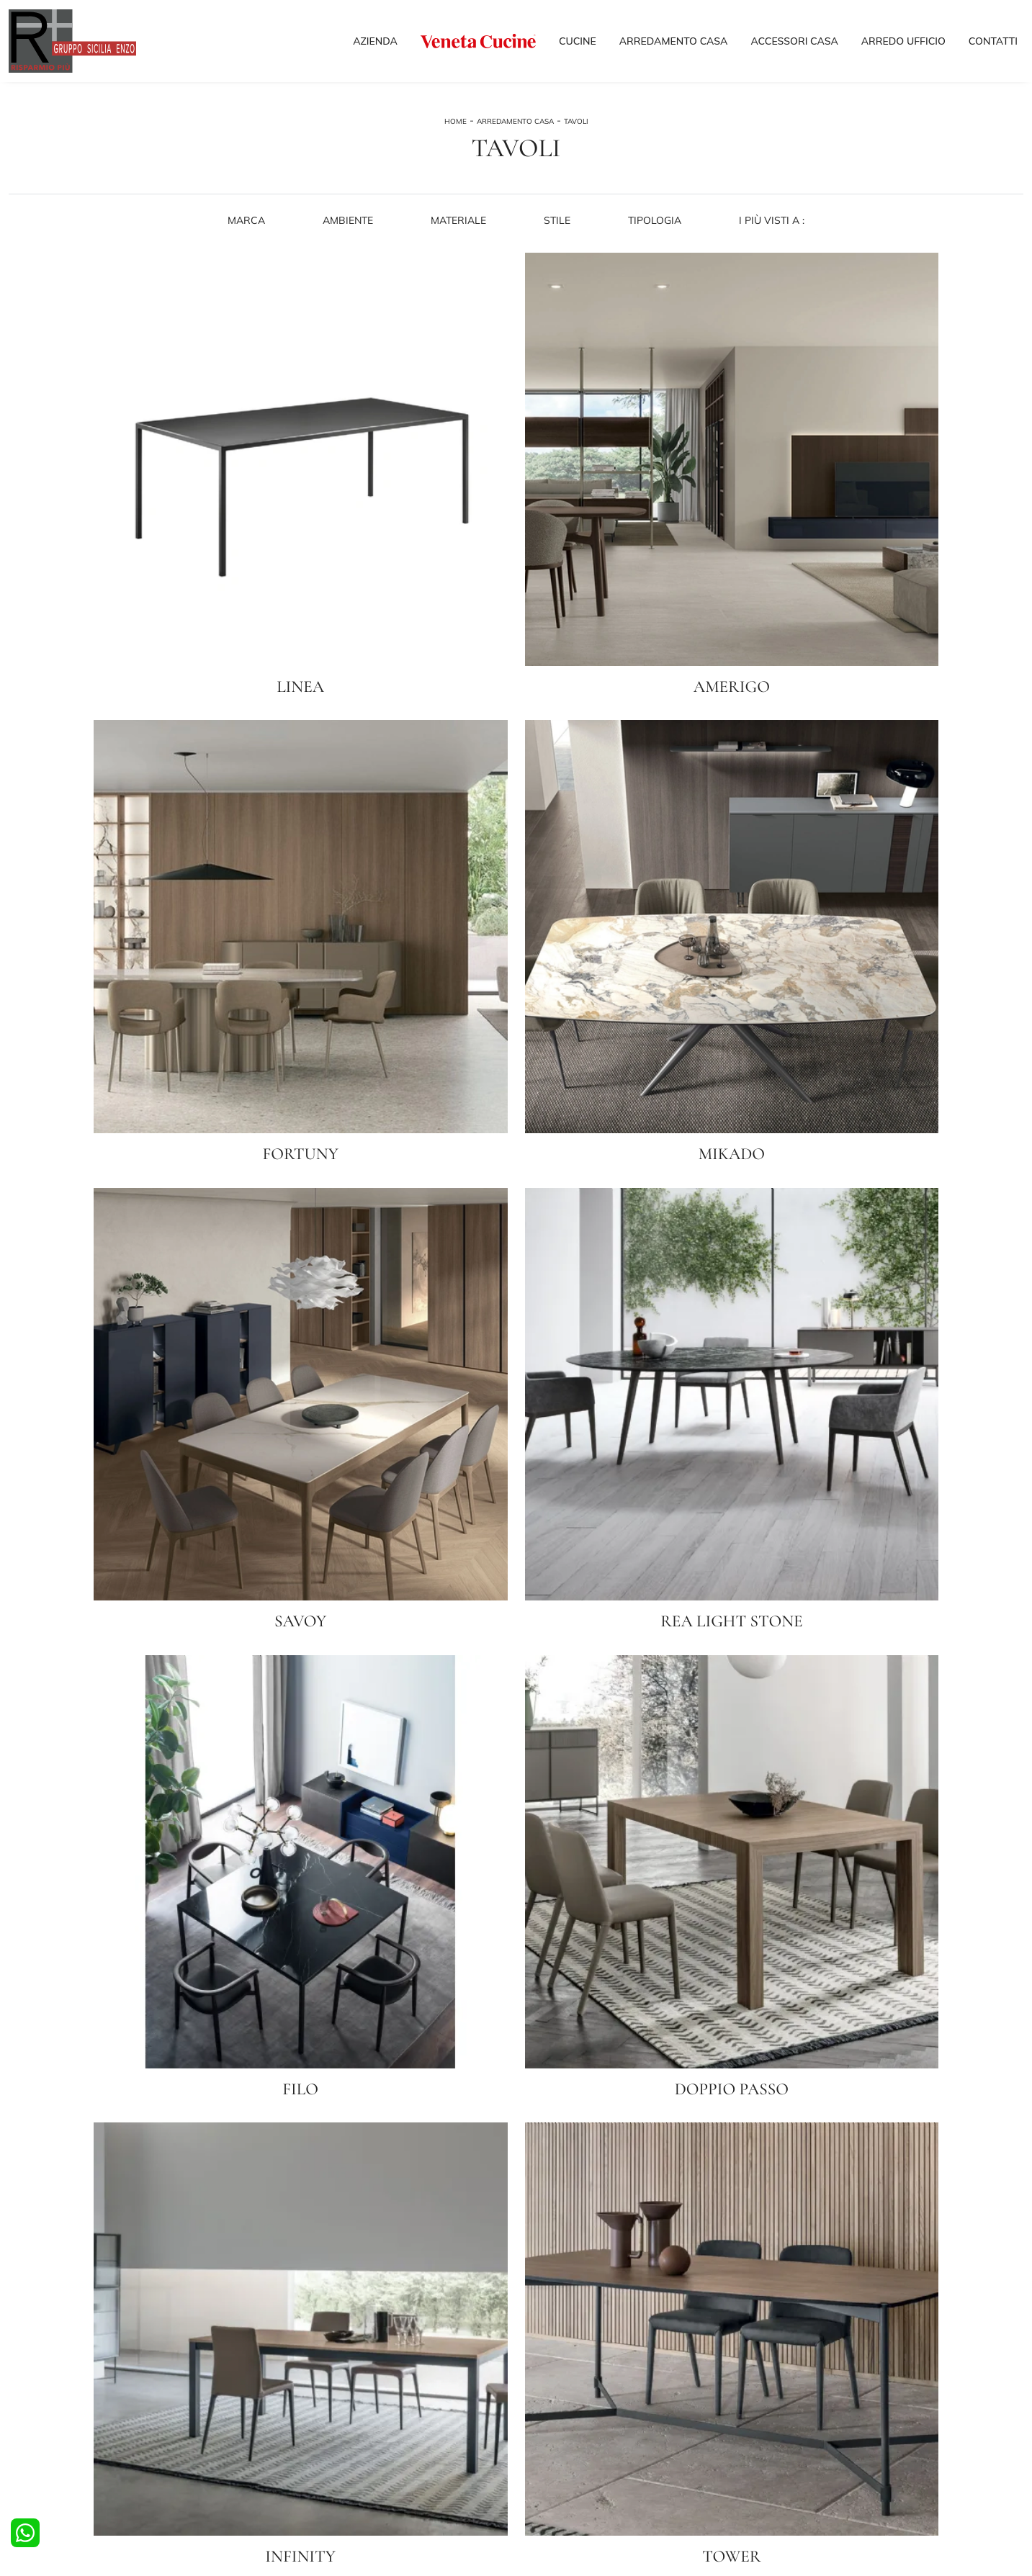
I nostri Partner (815, 2404)
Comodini (286, 2418)
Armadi (282, 2404)
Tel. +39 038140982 (591, 2481)
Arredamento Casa (673, 44)
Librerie (541, 2418)
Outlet (796, 2418)
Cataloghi (804, 2390)
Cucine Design (40, 2390)
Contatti (993, 44)
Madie (538, 2404)
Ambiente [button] (347, 242)
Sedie (20, 2432)
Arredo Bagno (297, 2432)
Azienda (375, 44)
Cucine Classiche (45, 2404)
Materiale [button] (458, 242)
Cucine (577, 44)
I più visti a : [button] (774, 242)
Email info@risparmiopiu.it (696, 2481)
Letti (276, 2376)
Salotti (539, 2376)
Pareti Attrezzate (563, 2390)
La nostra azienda (822, 2376)
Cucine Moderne (43, 2376)
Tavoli (576, 135)
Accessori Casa (794, 44)
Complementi (553, 2432)
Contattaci (806, 2432)
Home (455, 135)
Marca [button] (245, 242)
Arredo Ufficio (903, 44)
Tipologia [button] (656, 242)
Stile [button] (557, 242)
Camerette (289, 2390)
